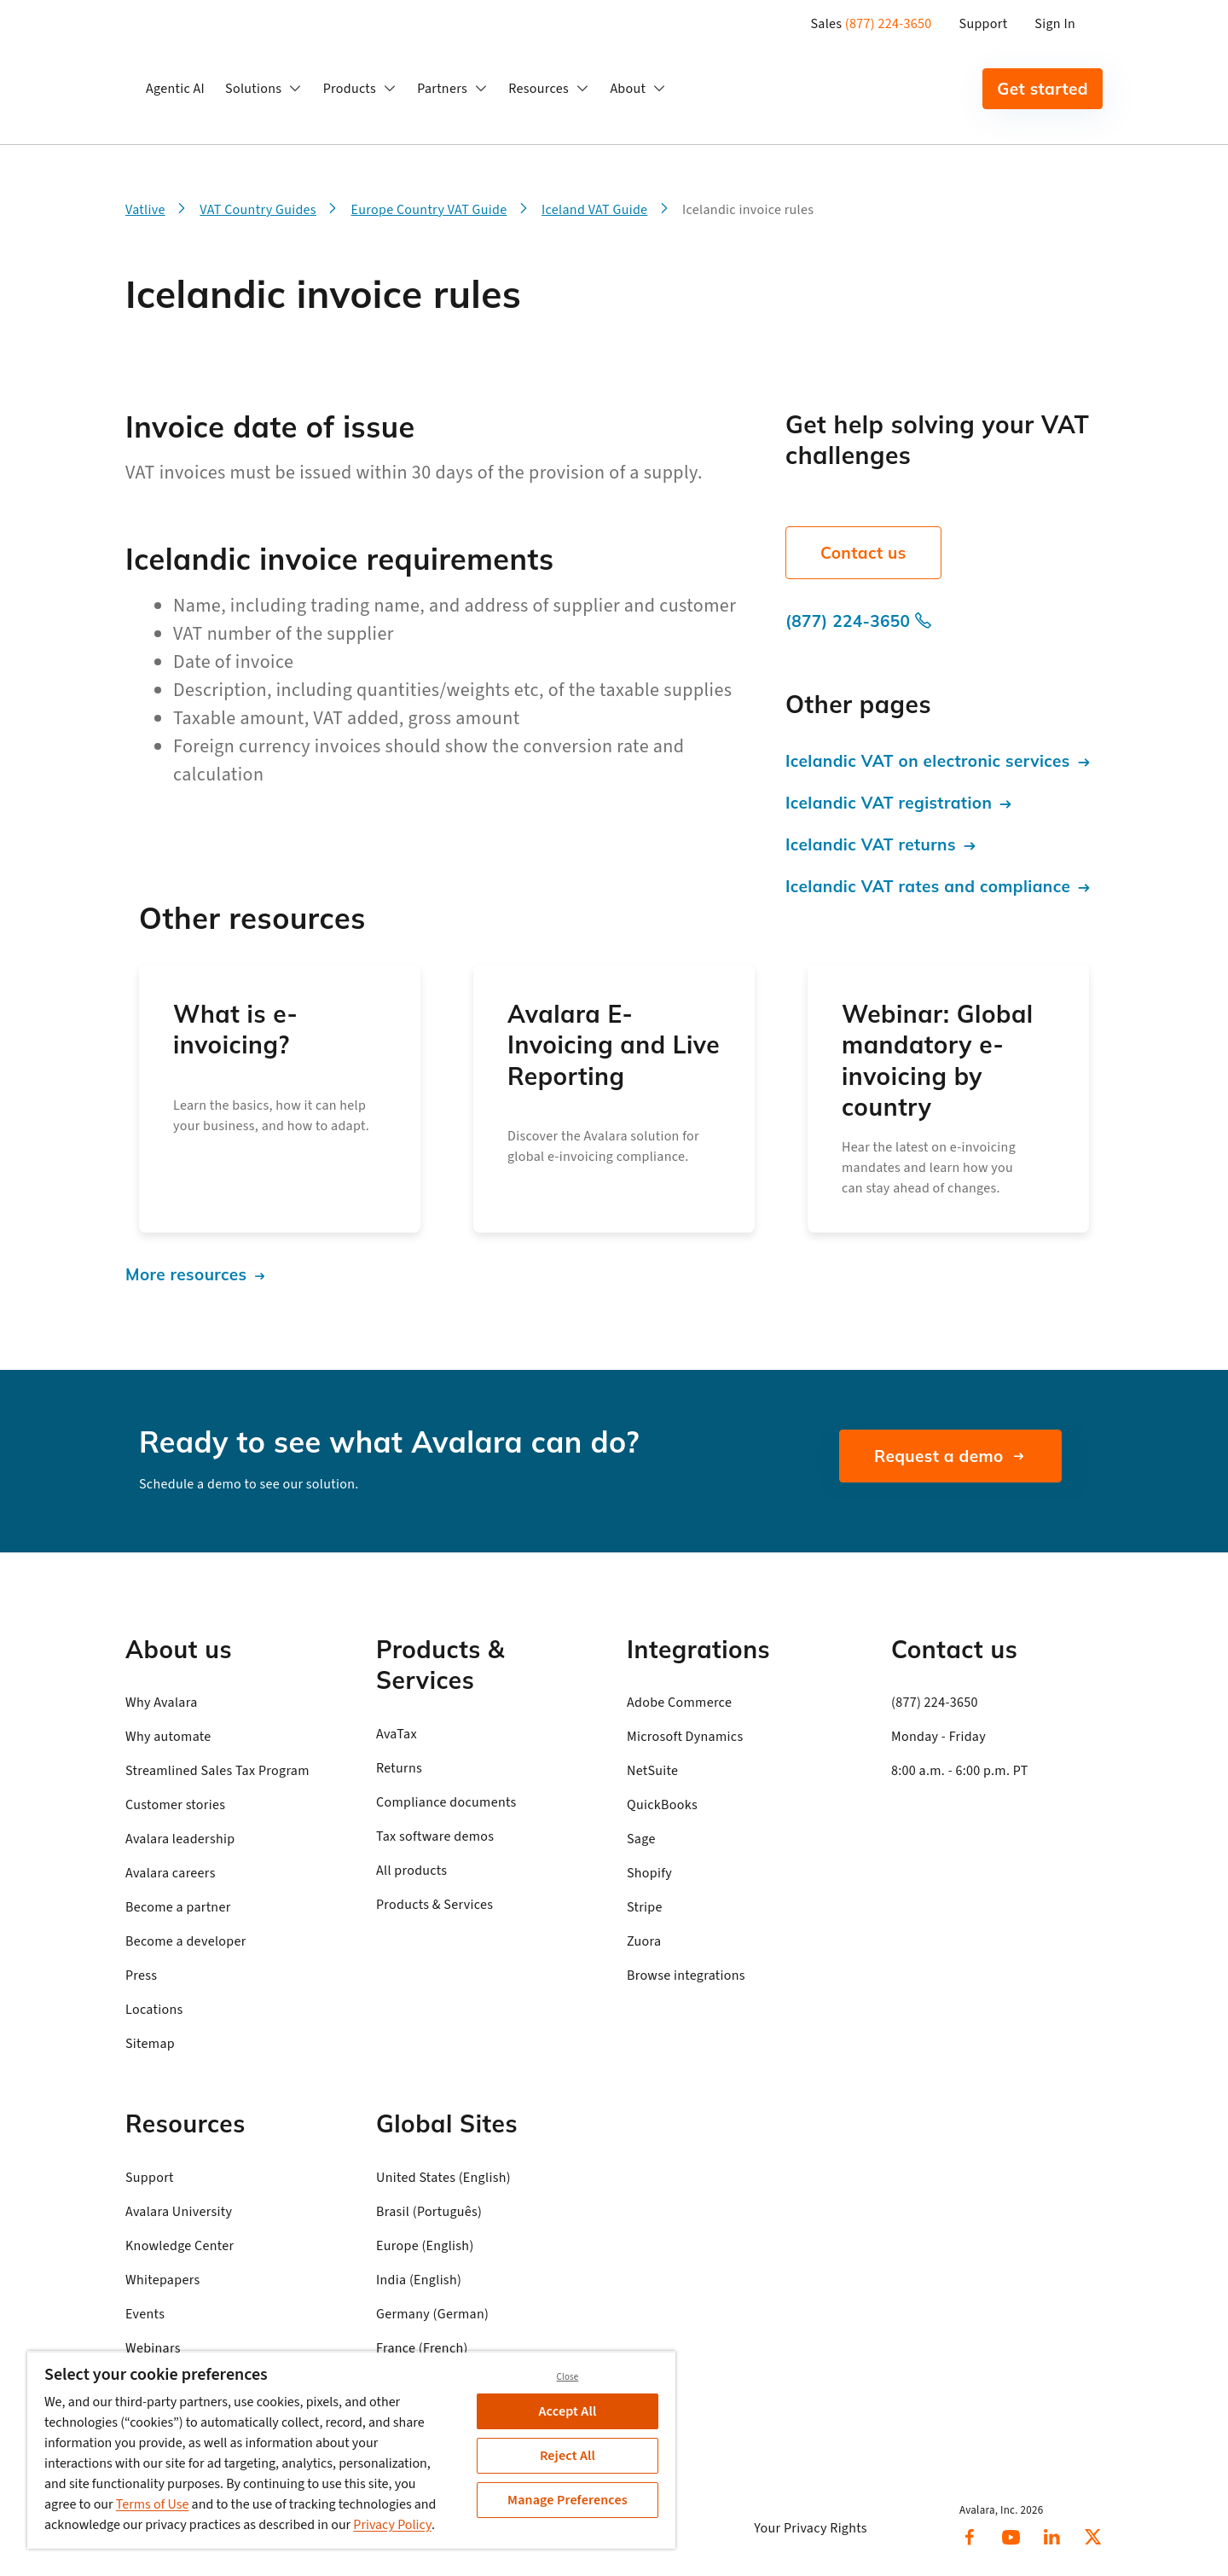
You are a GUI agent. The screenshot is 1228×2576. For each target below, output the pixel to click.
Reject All (567, 2455)
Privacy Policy (392, 2524)
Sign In (1054, 24)
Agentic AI (175, 88)
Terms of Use (152, 2504)
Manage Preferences (567, 2500)
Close (568, 2376)
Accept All (568, 2411)
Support (983, 24)
